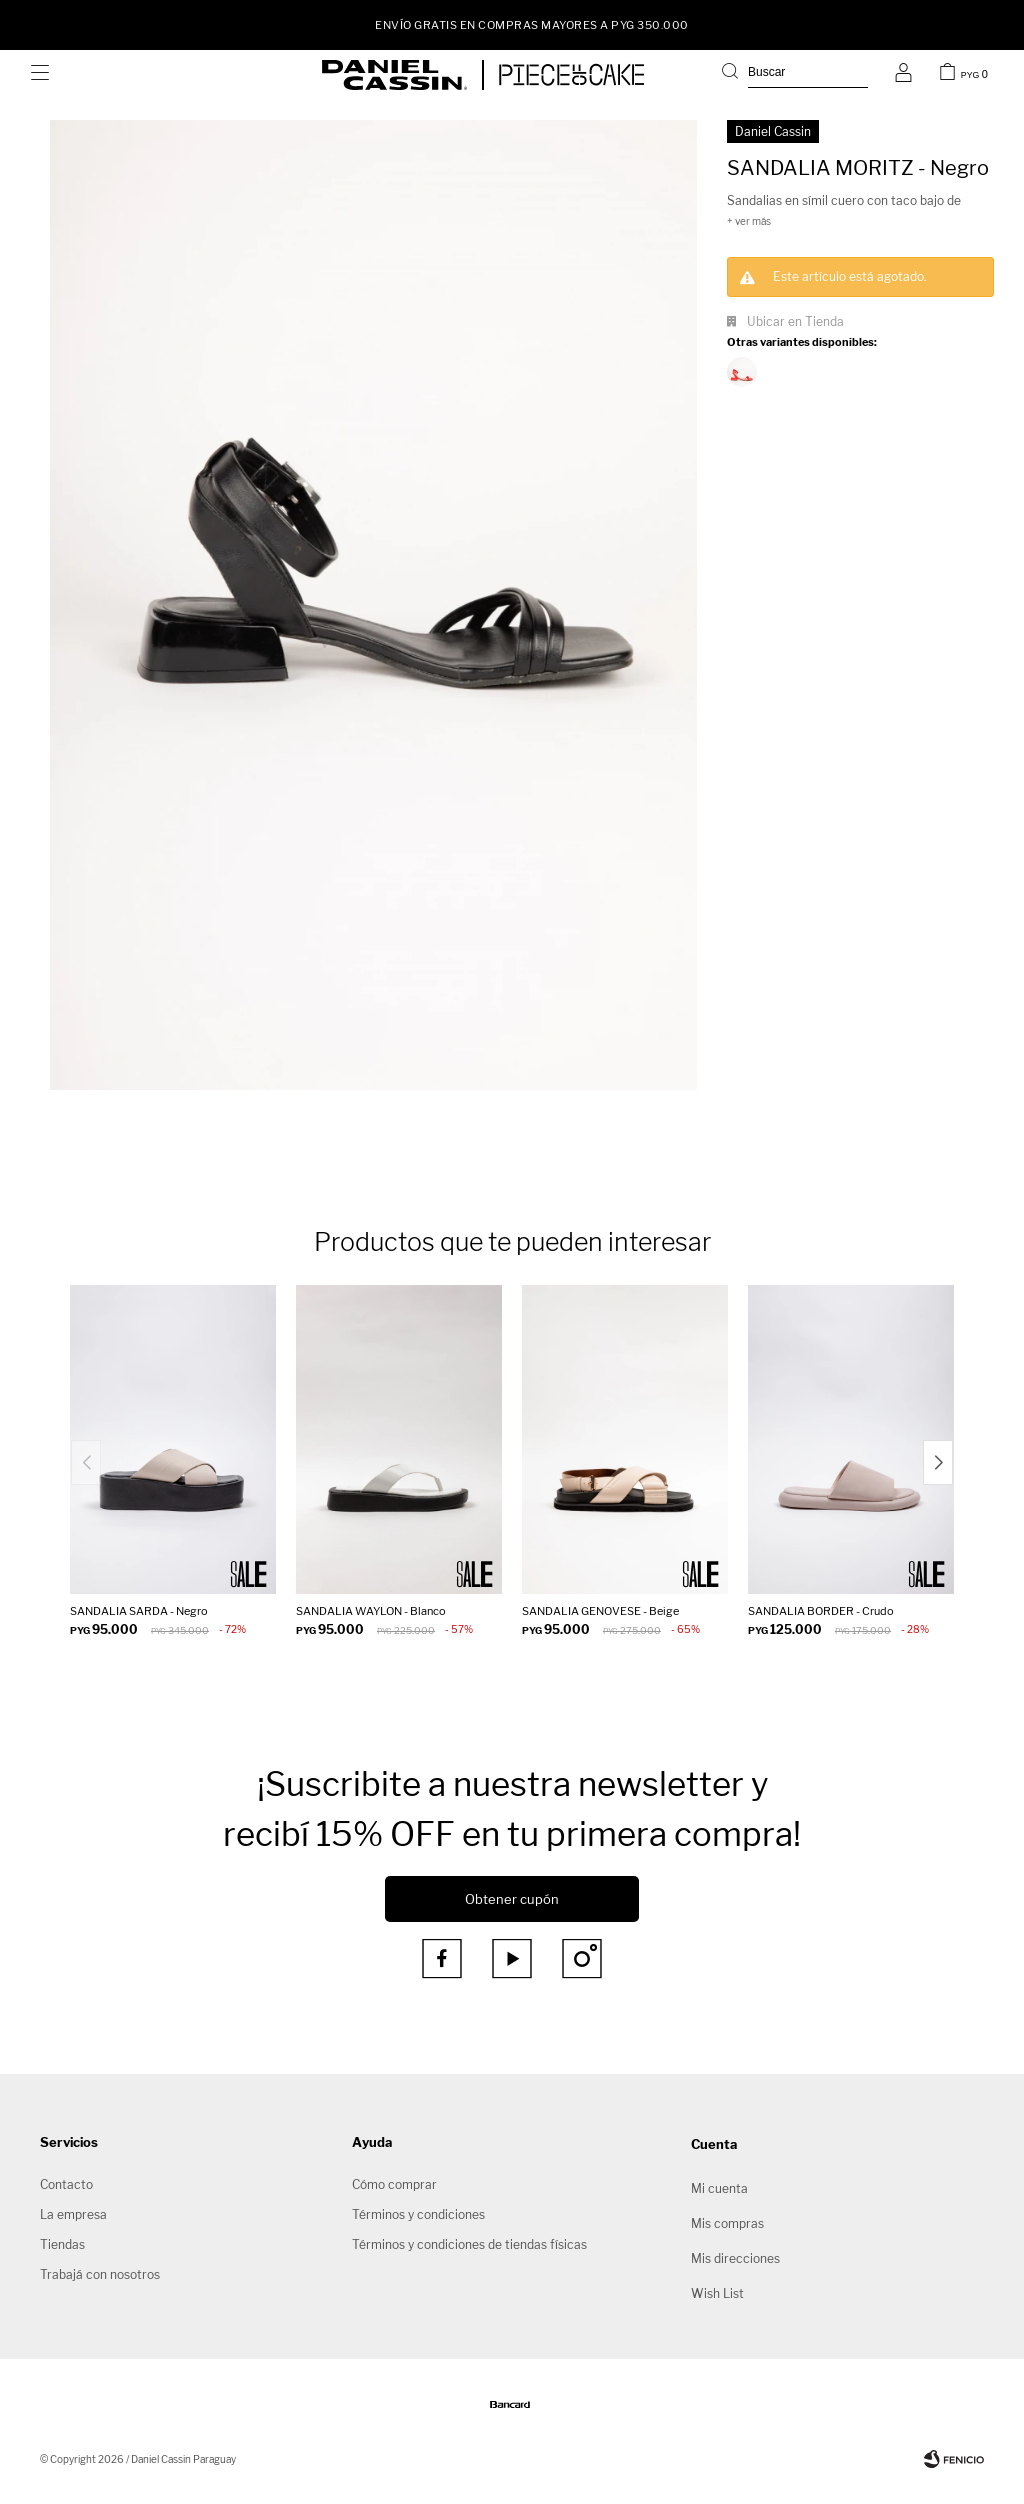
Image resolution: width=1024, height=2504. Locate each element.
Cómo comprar (394, 2184)
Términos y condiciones (418, 2214)
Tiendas (62, 2244)
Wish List (717, 2293)
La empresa (73, 2214)
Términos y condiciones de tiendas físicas (469, 2244)
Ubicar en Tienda (795, 321)
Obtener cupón (512, 1899)
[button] (938, 1462)
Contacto (66, 2184)
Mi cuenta (719, 2188)
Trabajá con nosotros (100, 2274)
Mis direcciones (735, 2258)
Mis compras (727, 2223)
